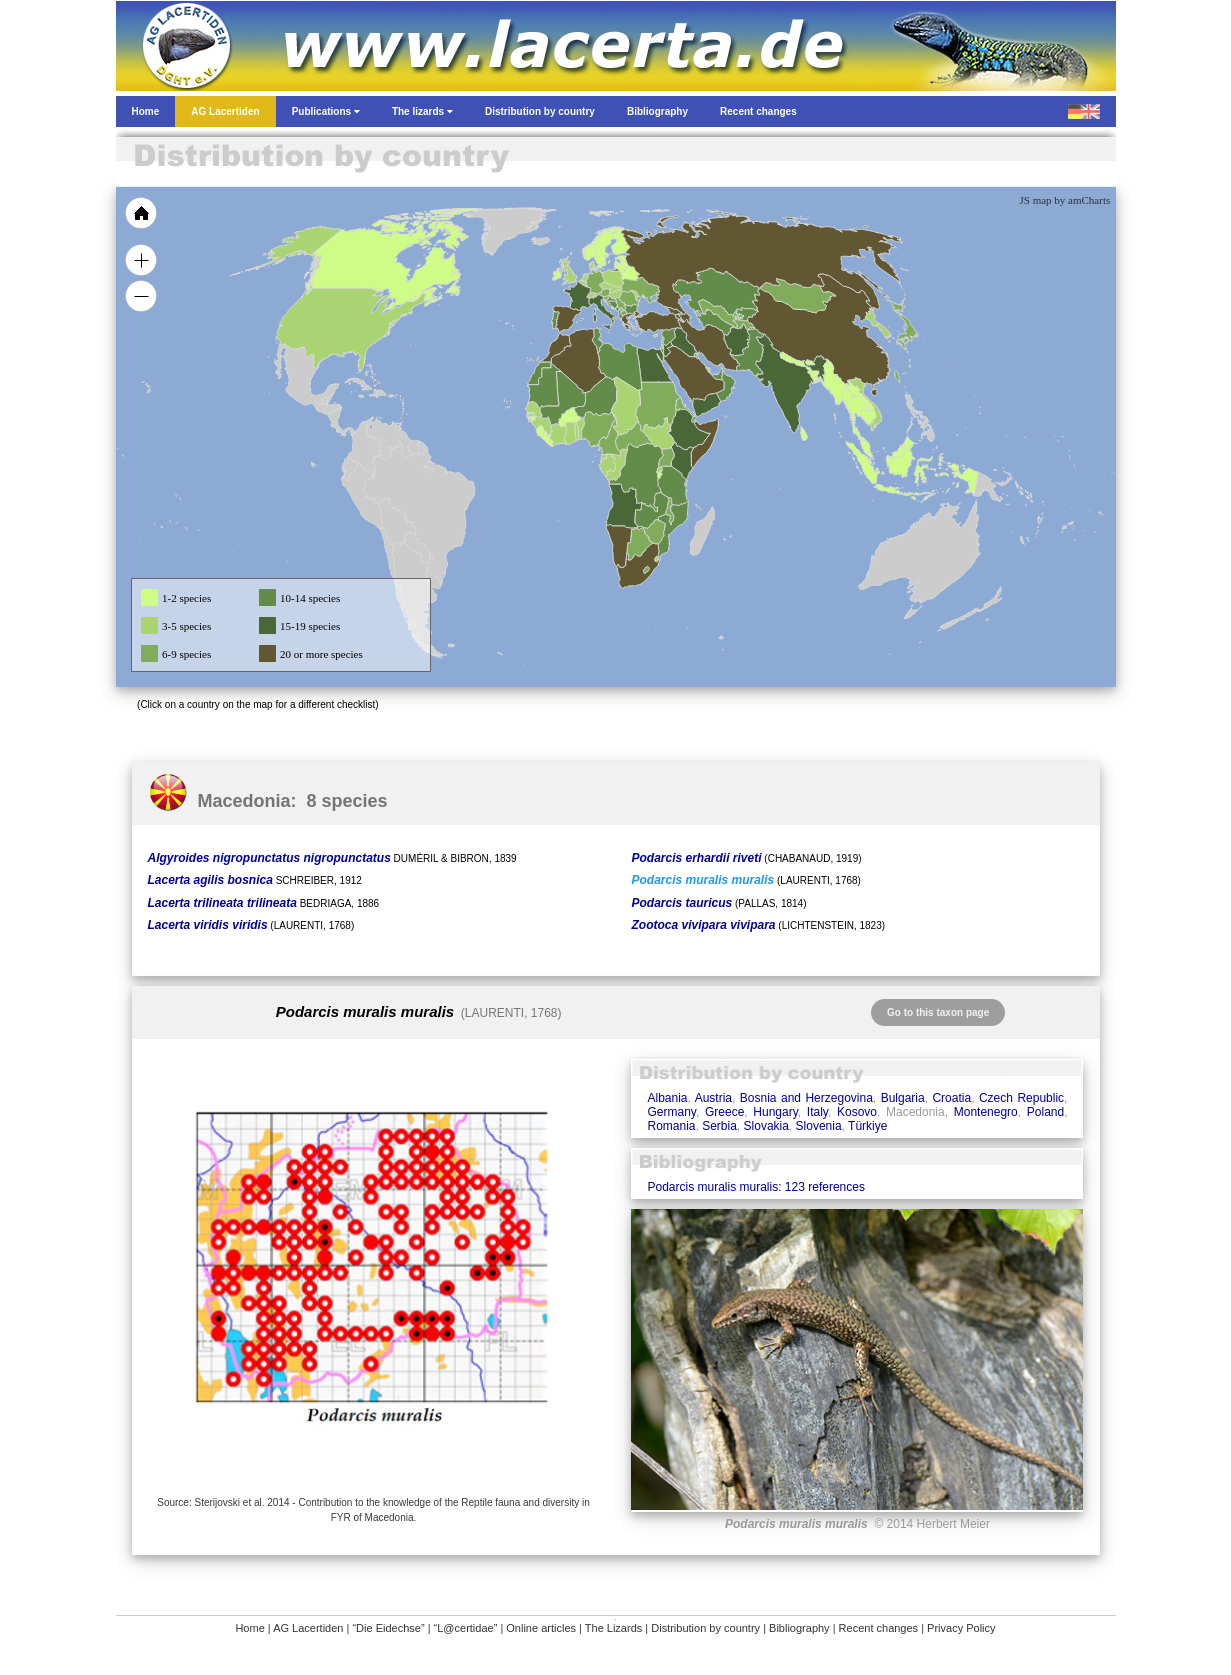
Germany (671, 1112)
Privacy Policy (961, 1628)
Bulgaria (903, 1098)
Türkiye (867, 1126)
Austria (713, 1098)
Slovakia (766, 1126)
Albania (667, 1098)
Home (249, 1628)
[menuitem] (717, 374)
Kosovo (857, 1112)
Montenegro (986, 1112)
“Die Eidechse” (388, 1628)
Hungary (775, 1112)
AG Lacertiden (308, 1628)
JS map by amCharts (1065, 200)
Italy (817, 1112)
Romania (671, 1126)
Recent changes (879, 1628)
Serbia (719, 1126)
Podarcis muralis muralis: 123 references (755, 1187)
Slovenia (819, 1126)
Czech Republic (1021, 1098)
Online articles (541, 1628)
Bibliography (799, 1628)
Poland (1045, 1112)
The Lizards (613, 1628)
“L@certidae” (466, 1628)
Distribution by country (705, 1628)
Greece (724, 1112)
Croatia (951, 1098)
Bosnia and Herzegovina (806, 1098)
